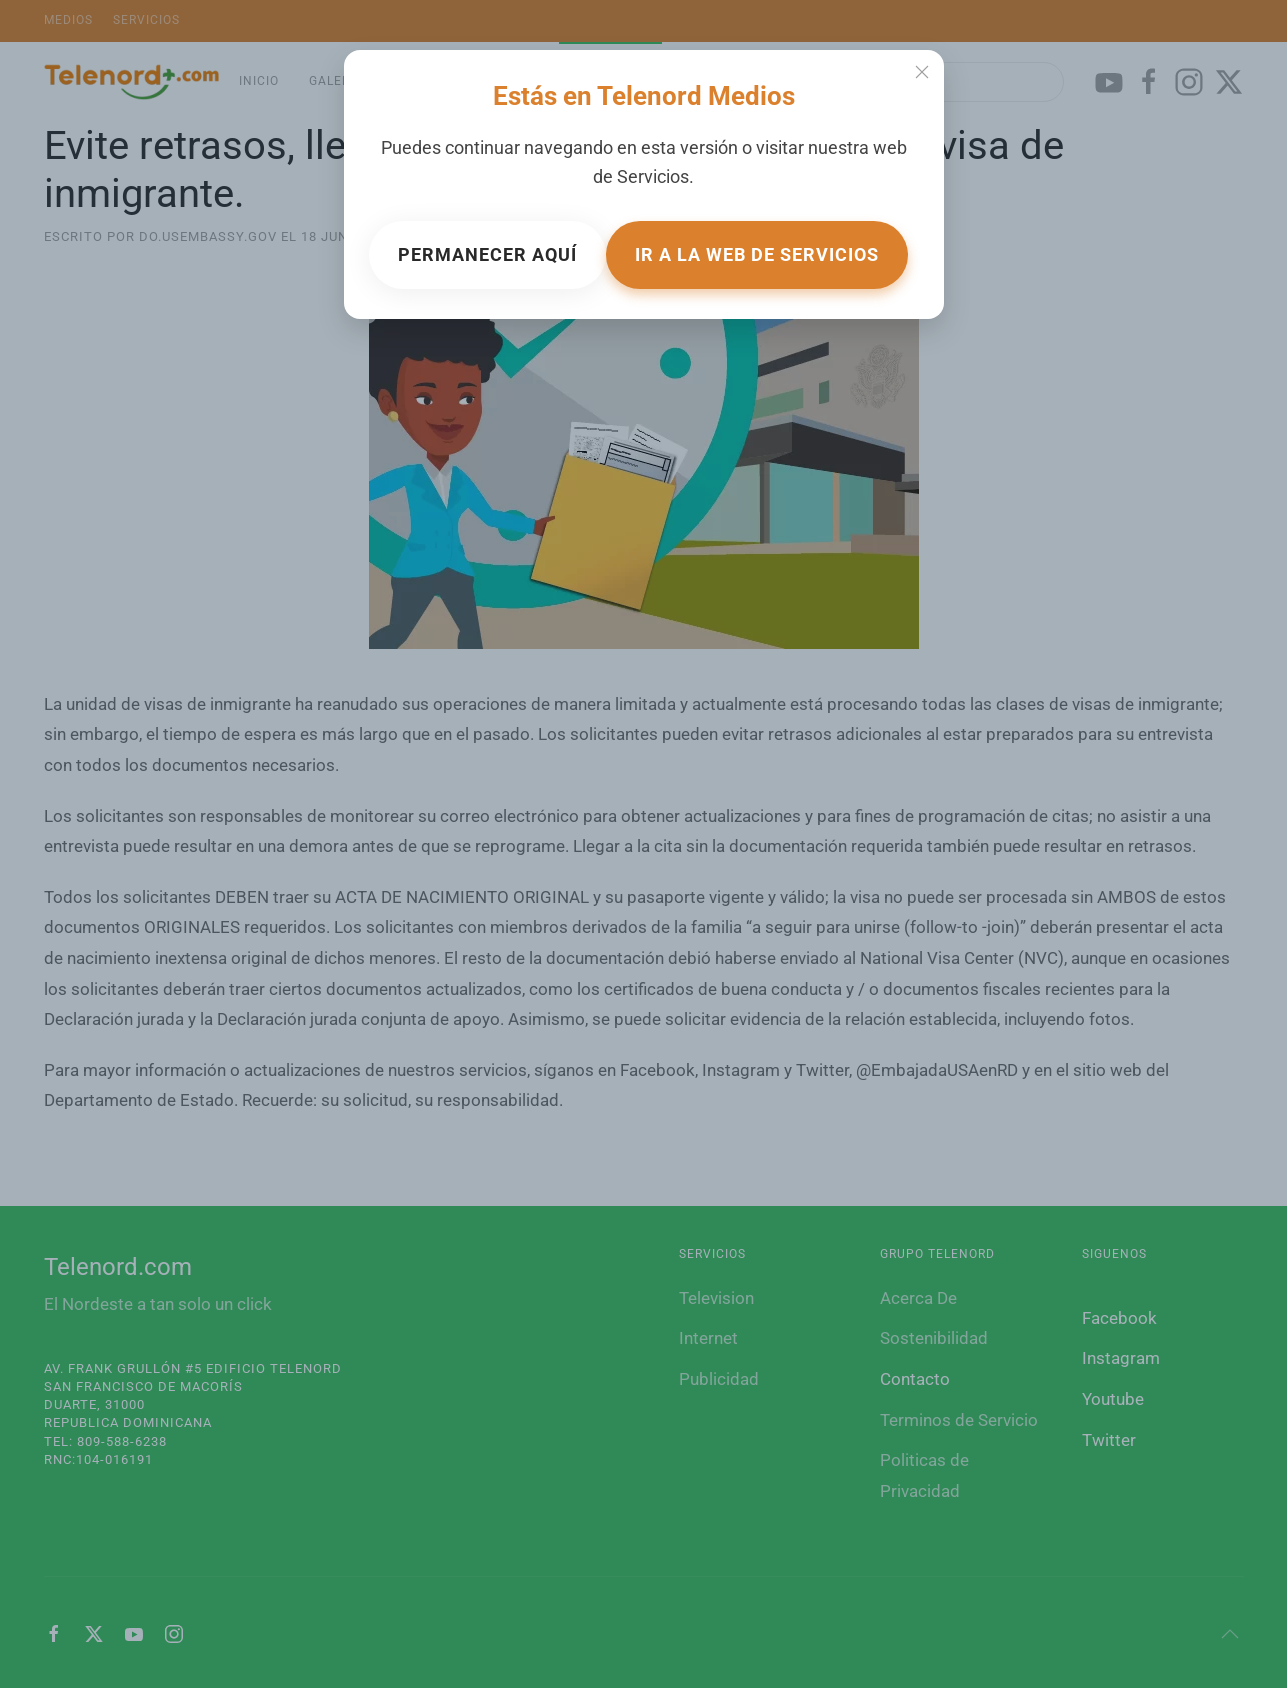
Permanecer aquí (487, 254)
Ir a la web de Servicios (757, 254)
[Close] (922, 72)
